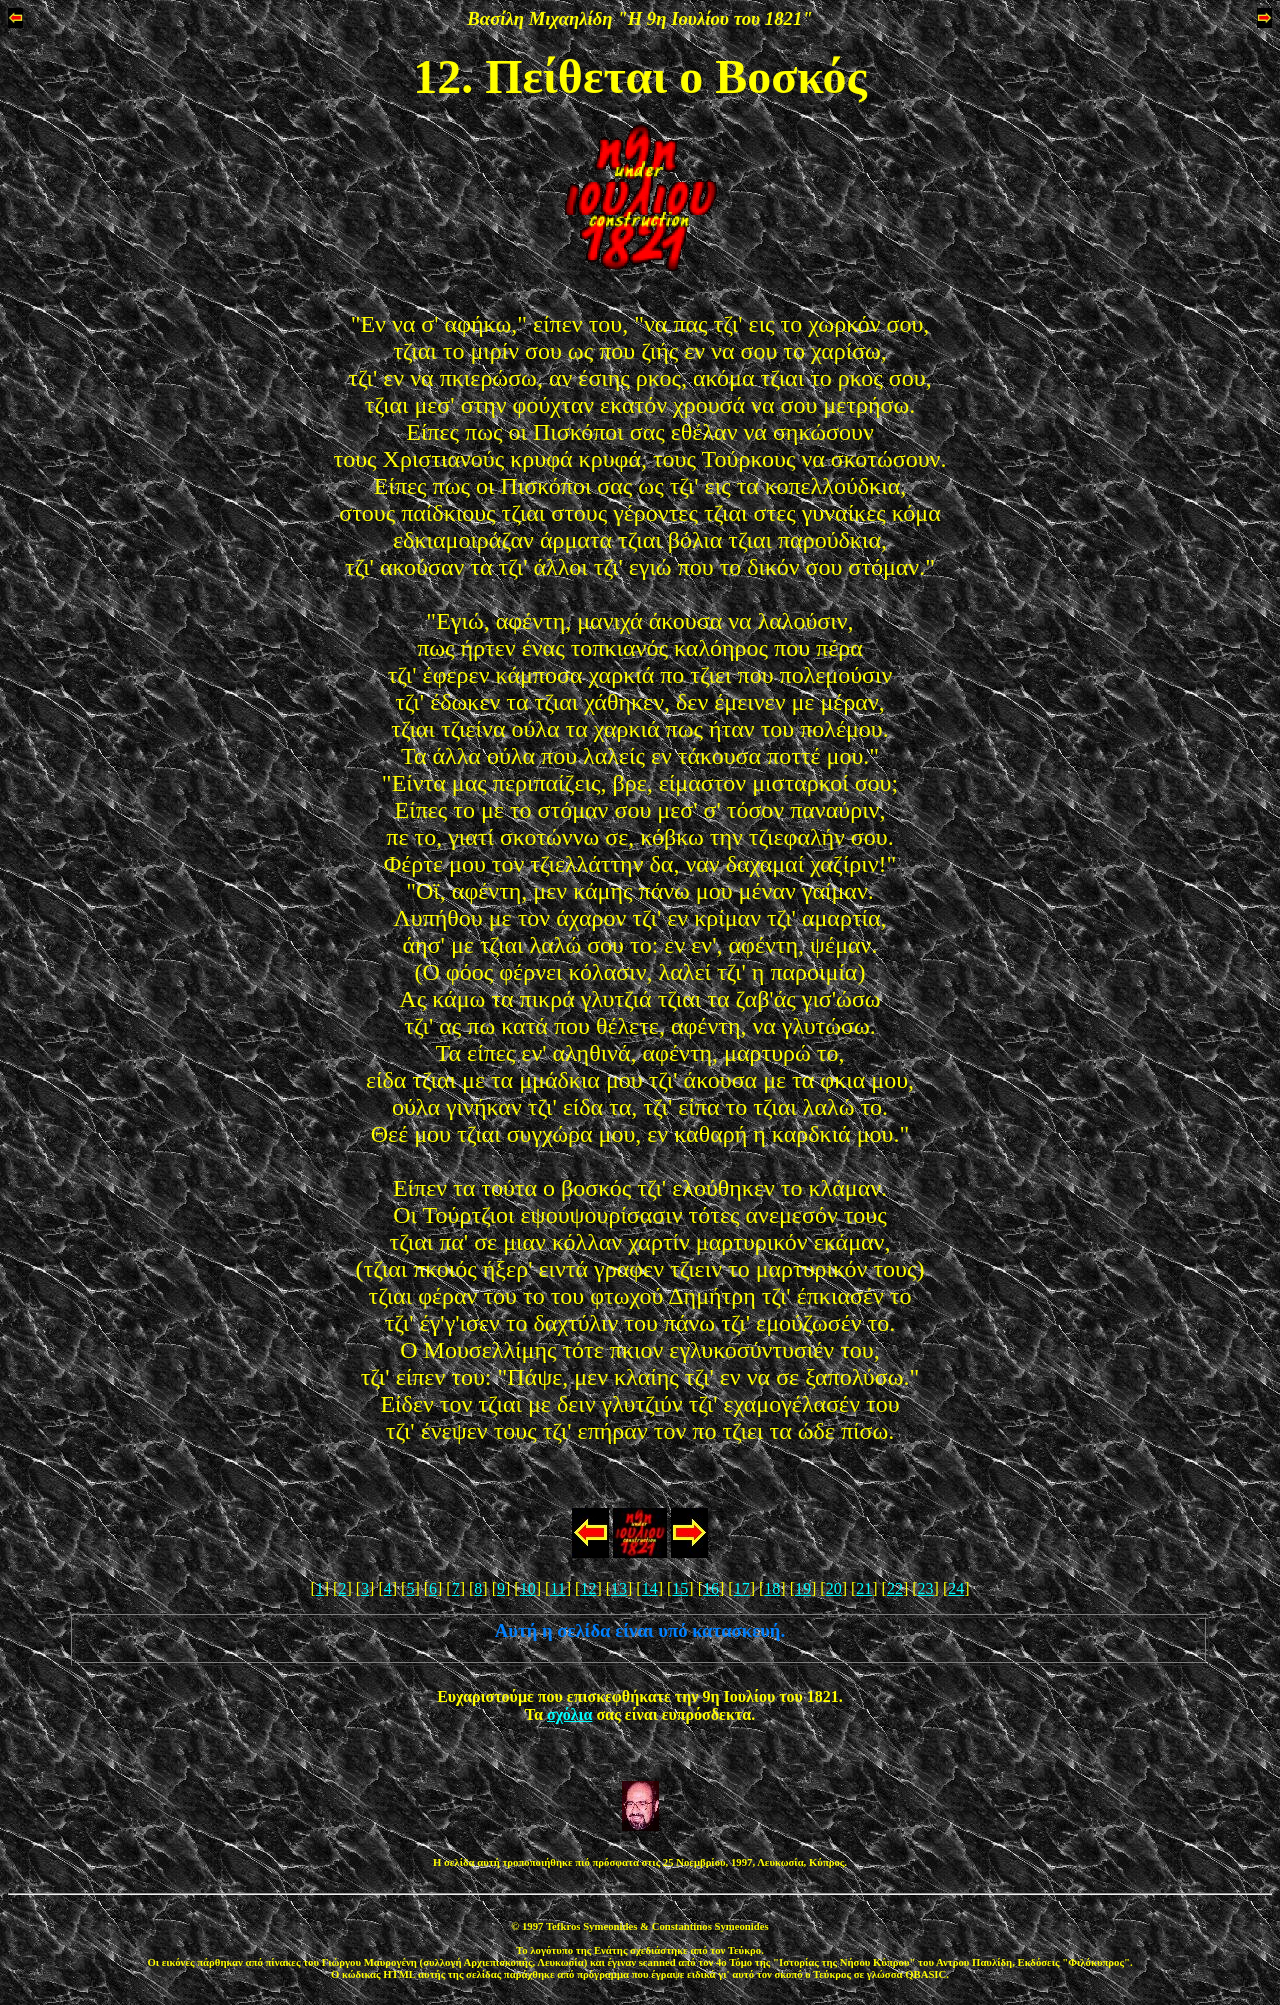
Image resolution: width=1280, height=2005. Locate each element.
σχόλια (569, 1714)
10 (528, 1588)
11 (557, 1588)
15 (680, 1588)
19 (803, 1588)
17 (742, 1588)
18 (772, 1588)
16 (711, 1588)
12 (588, 1588)
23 (926, 1588)
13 (619, 1588)
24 (956, 1588)
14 (650, 1588)
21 (864, 1588)
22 (895, 1588)
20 (834, 1588)
